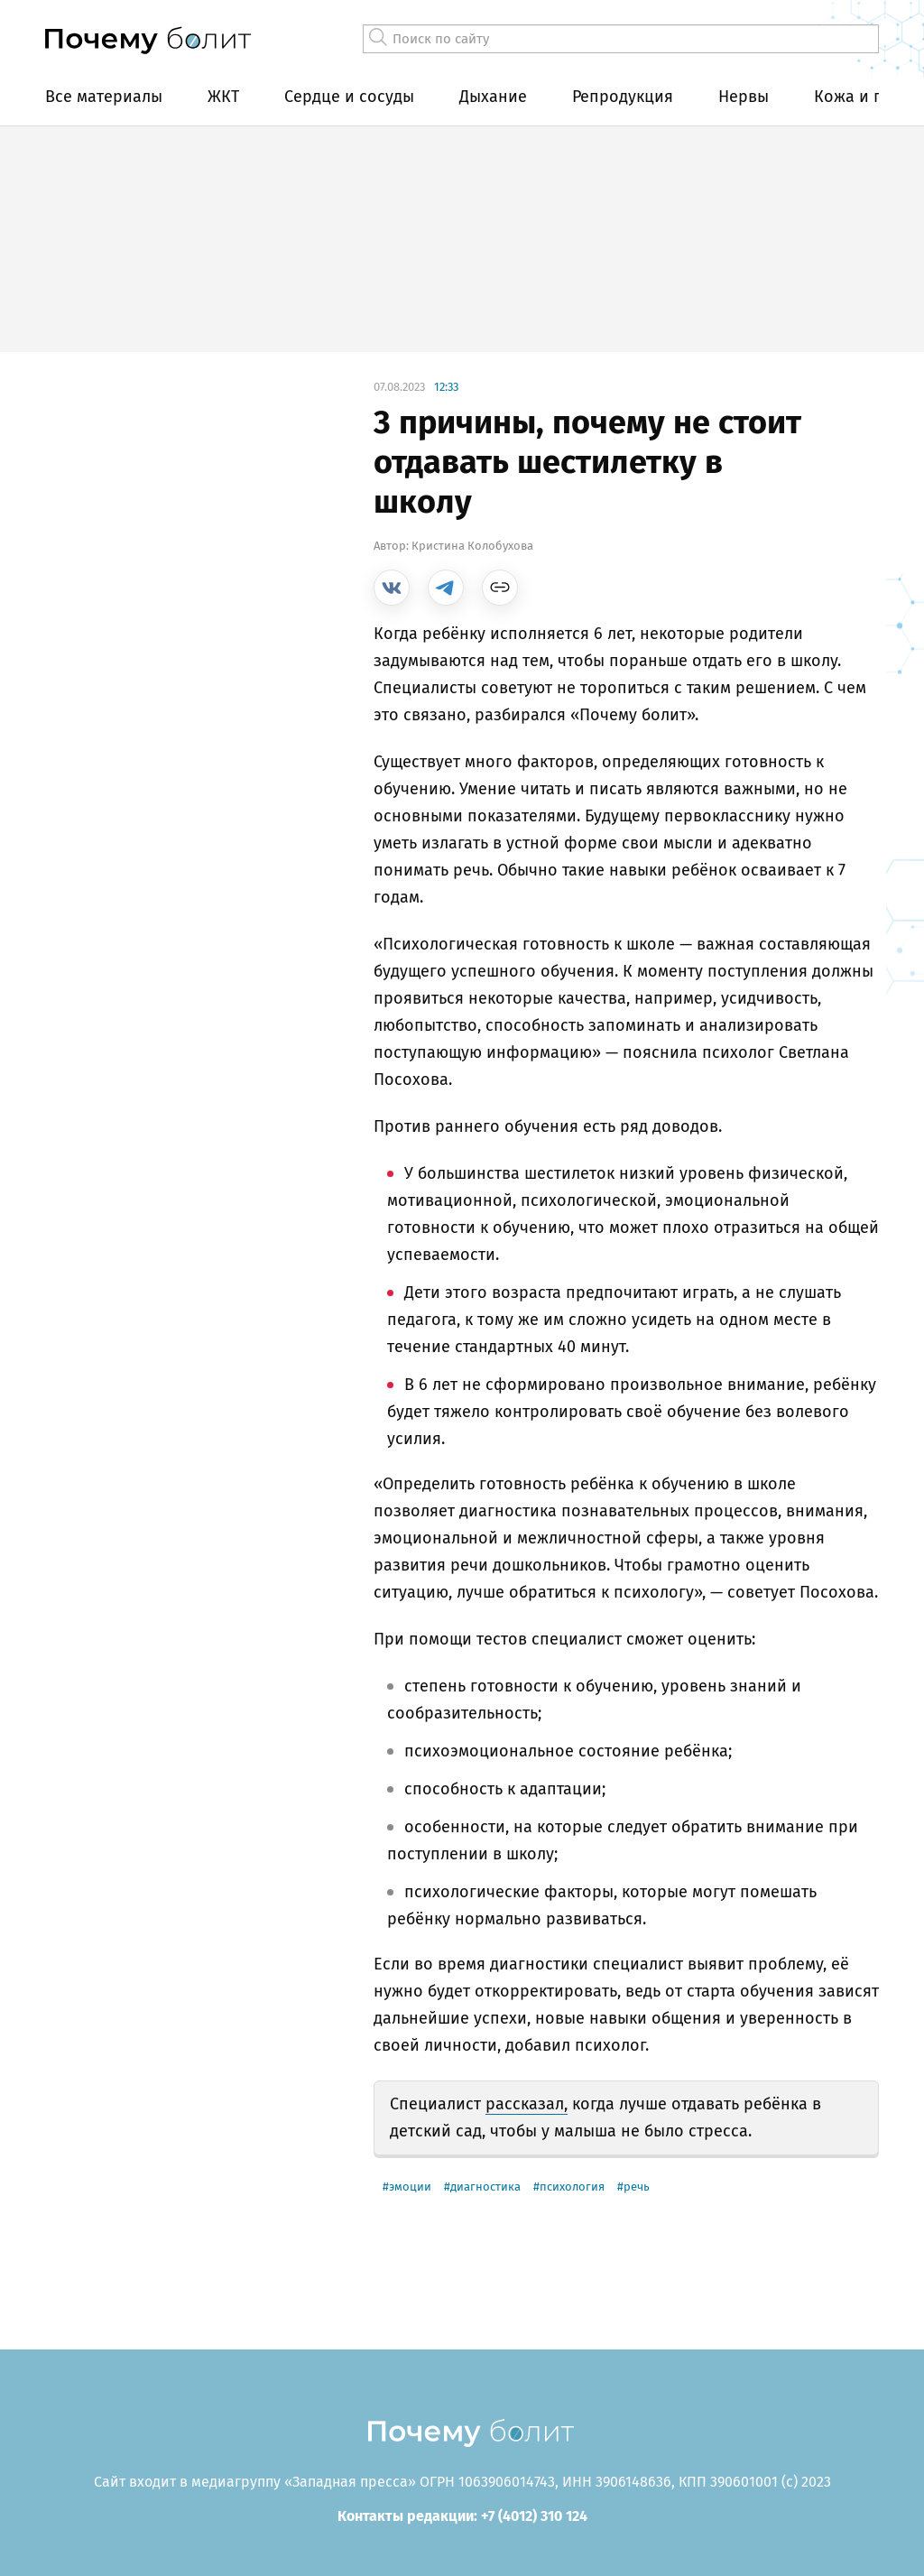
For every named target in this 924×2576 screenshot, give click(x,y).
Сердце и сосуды (349, 97)
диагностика (485, 2186)
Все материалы (103, 97)
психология (572, 2186)
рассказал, (526, 2104)
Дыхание (493, 97)
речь (637, 2186)
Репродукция (622, 97)
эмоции (410, 2186)
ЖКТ (223, 97)
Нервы (743, 97)
